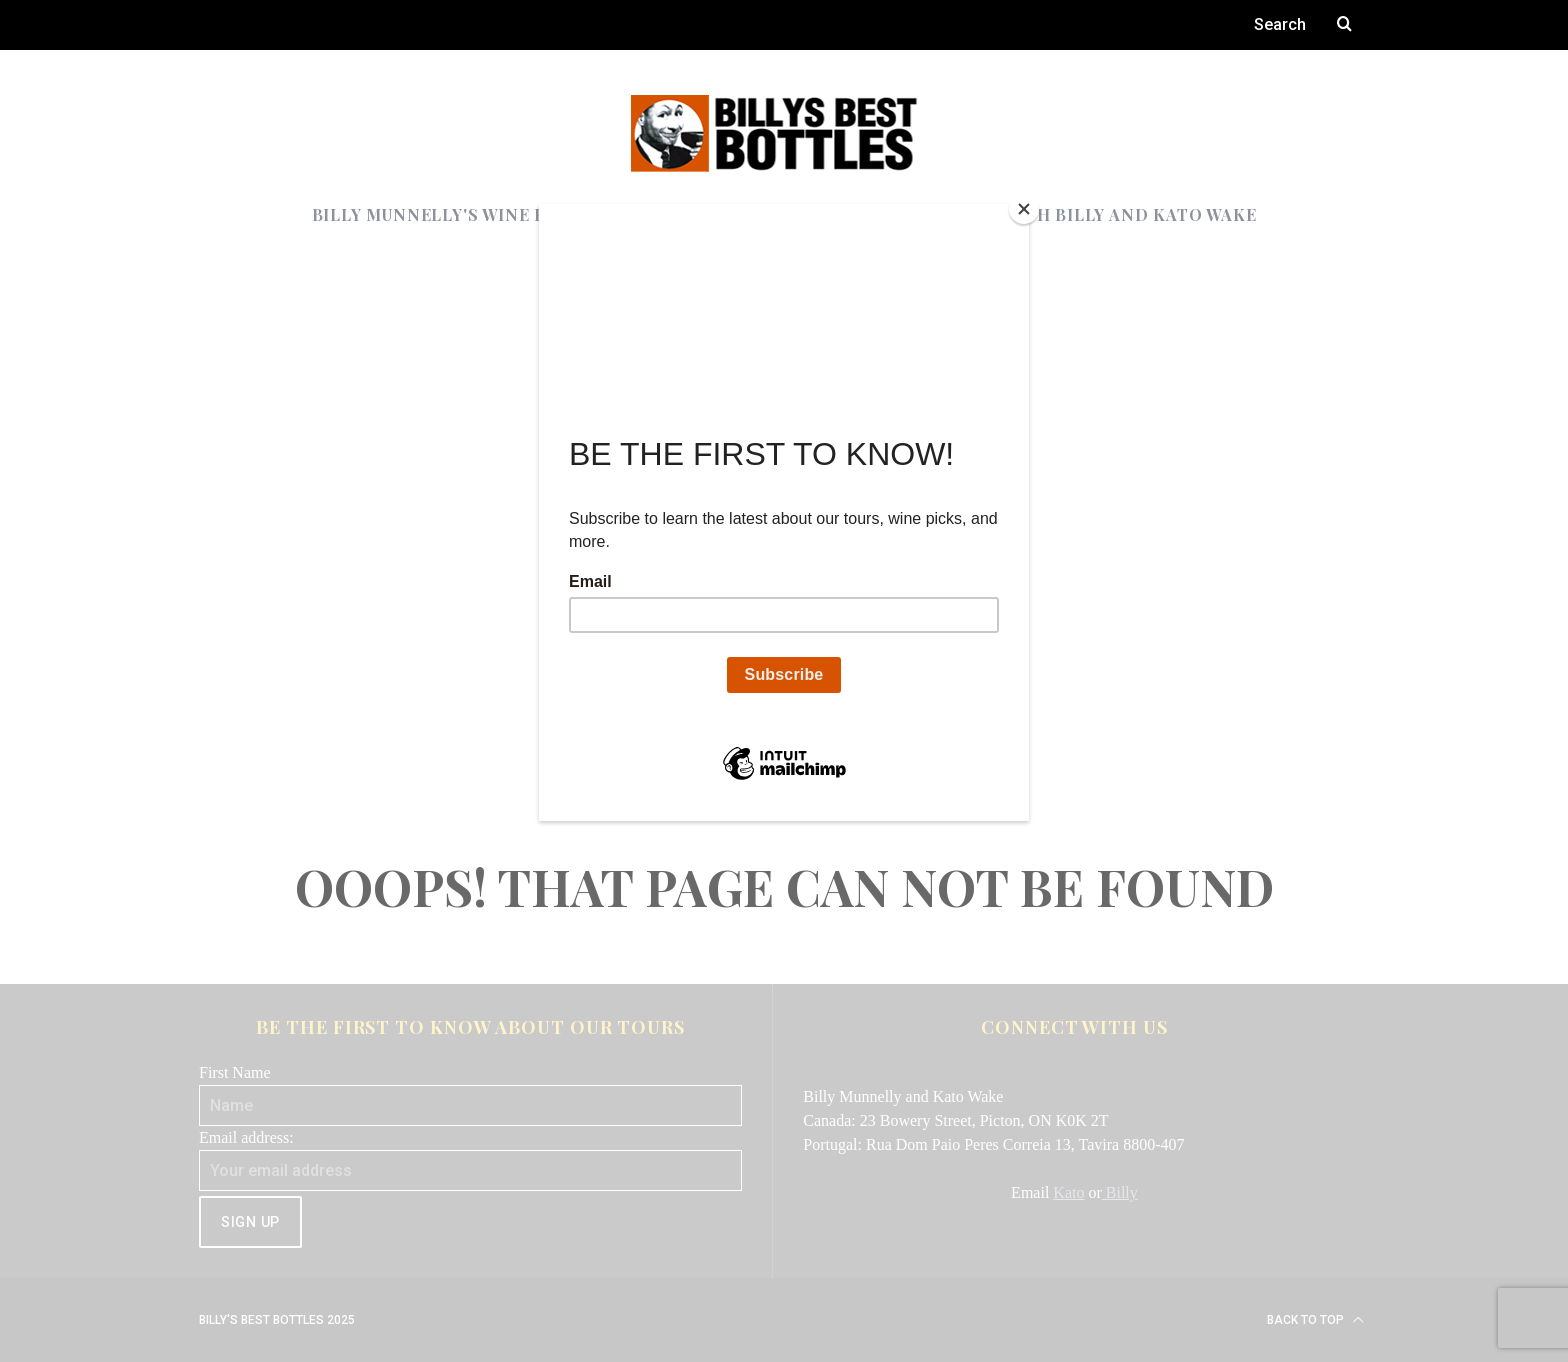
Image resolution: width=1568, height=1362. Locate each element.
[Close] (1024, 209)
